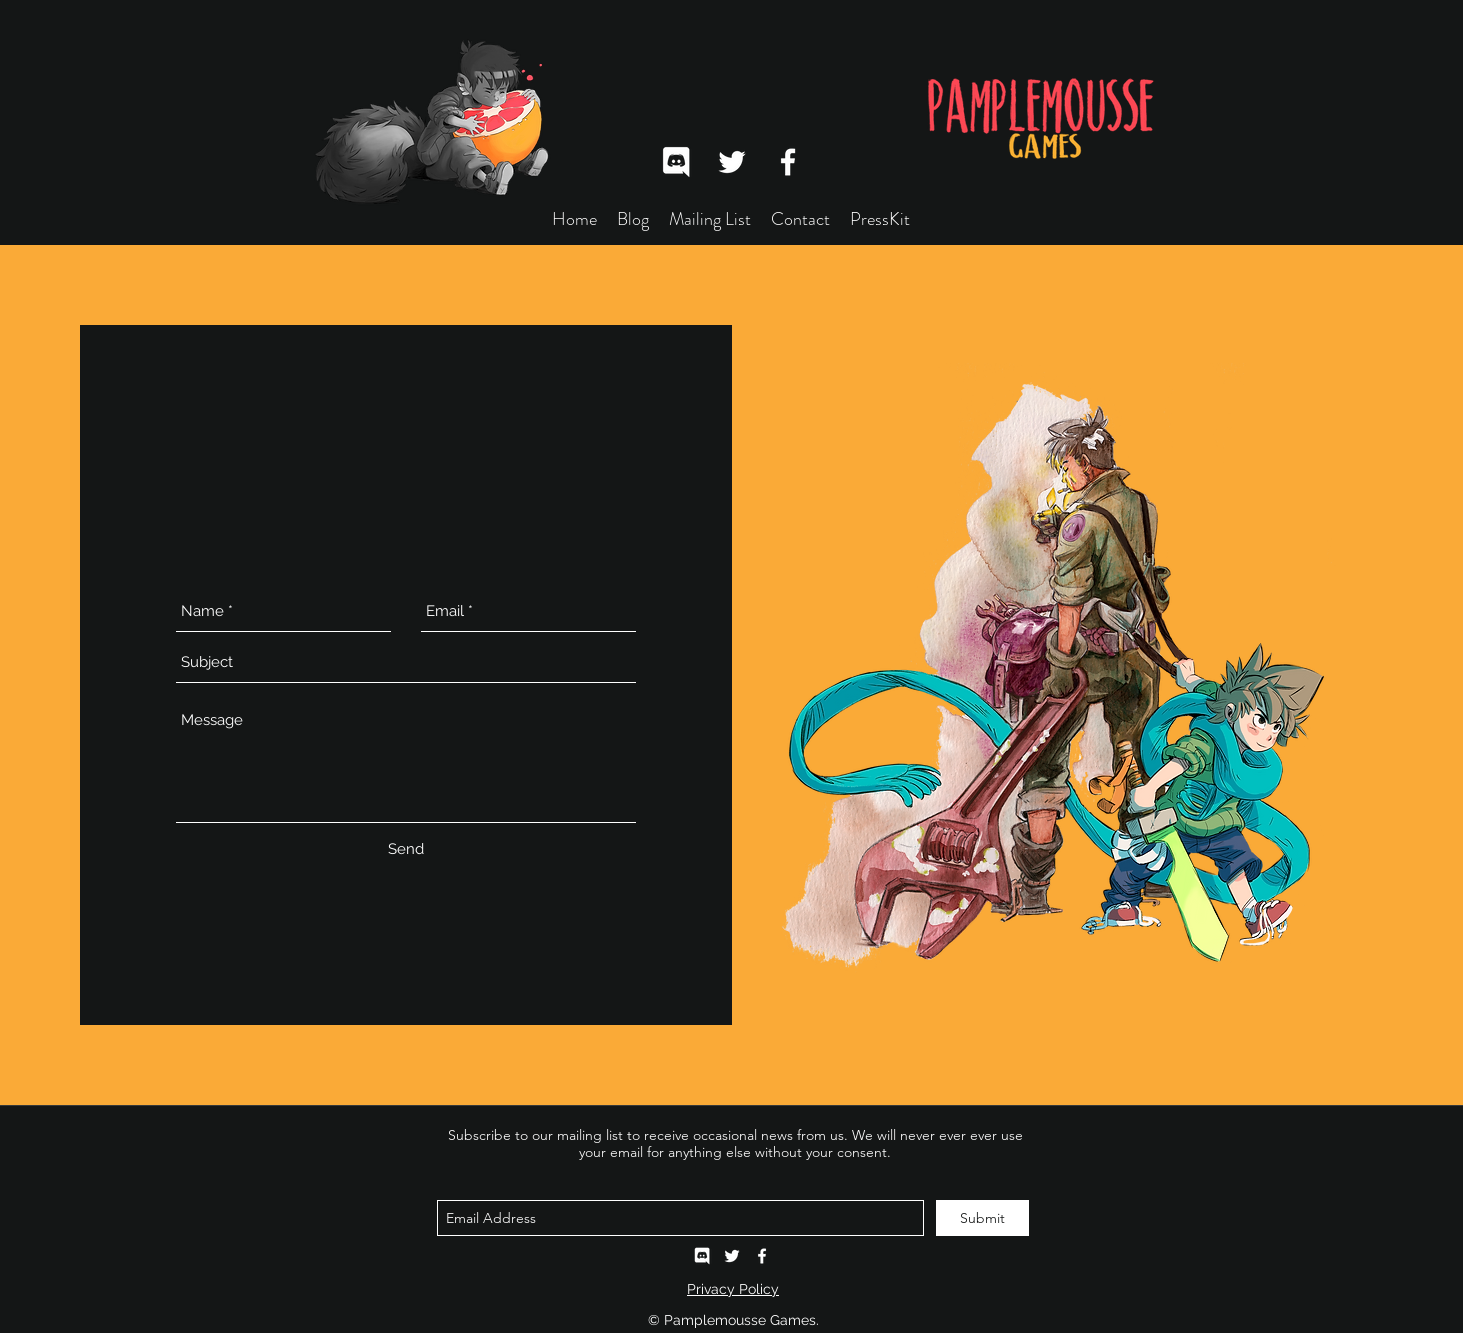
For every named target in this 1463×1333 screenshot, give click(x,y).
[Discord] (676, 162)
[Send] (406, 850)
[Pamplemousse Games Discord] (702, 1256)
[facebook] (788, 162)
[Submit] (982, 1218)
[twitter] (732, 162)
